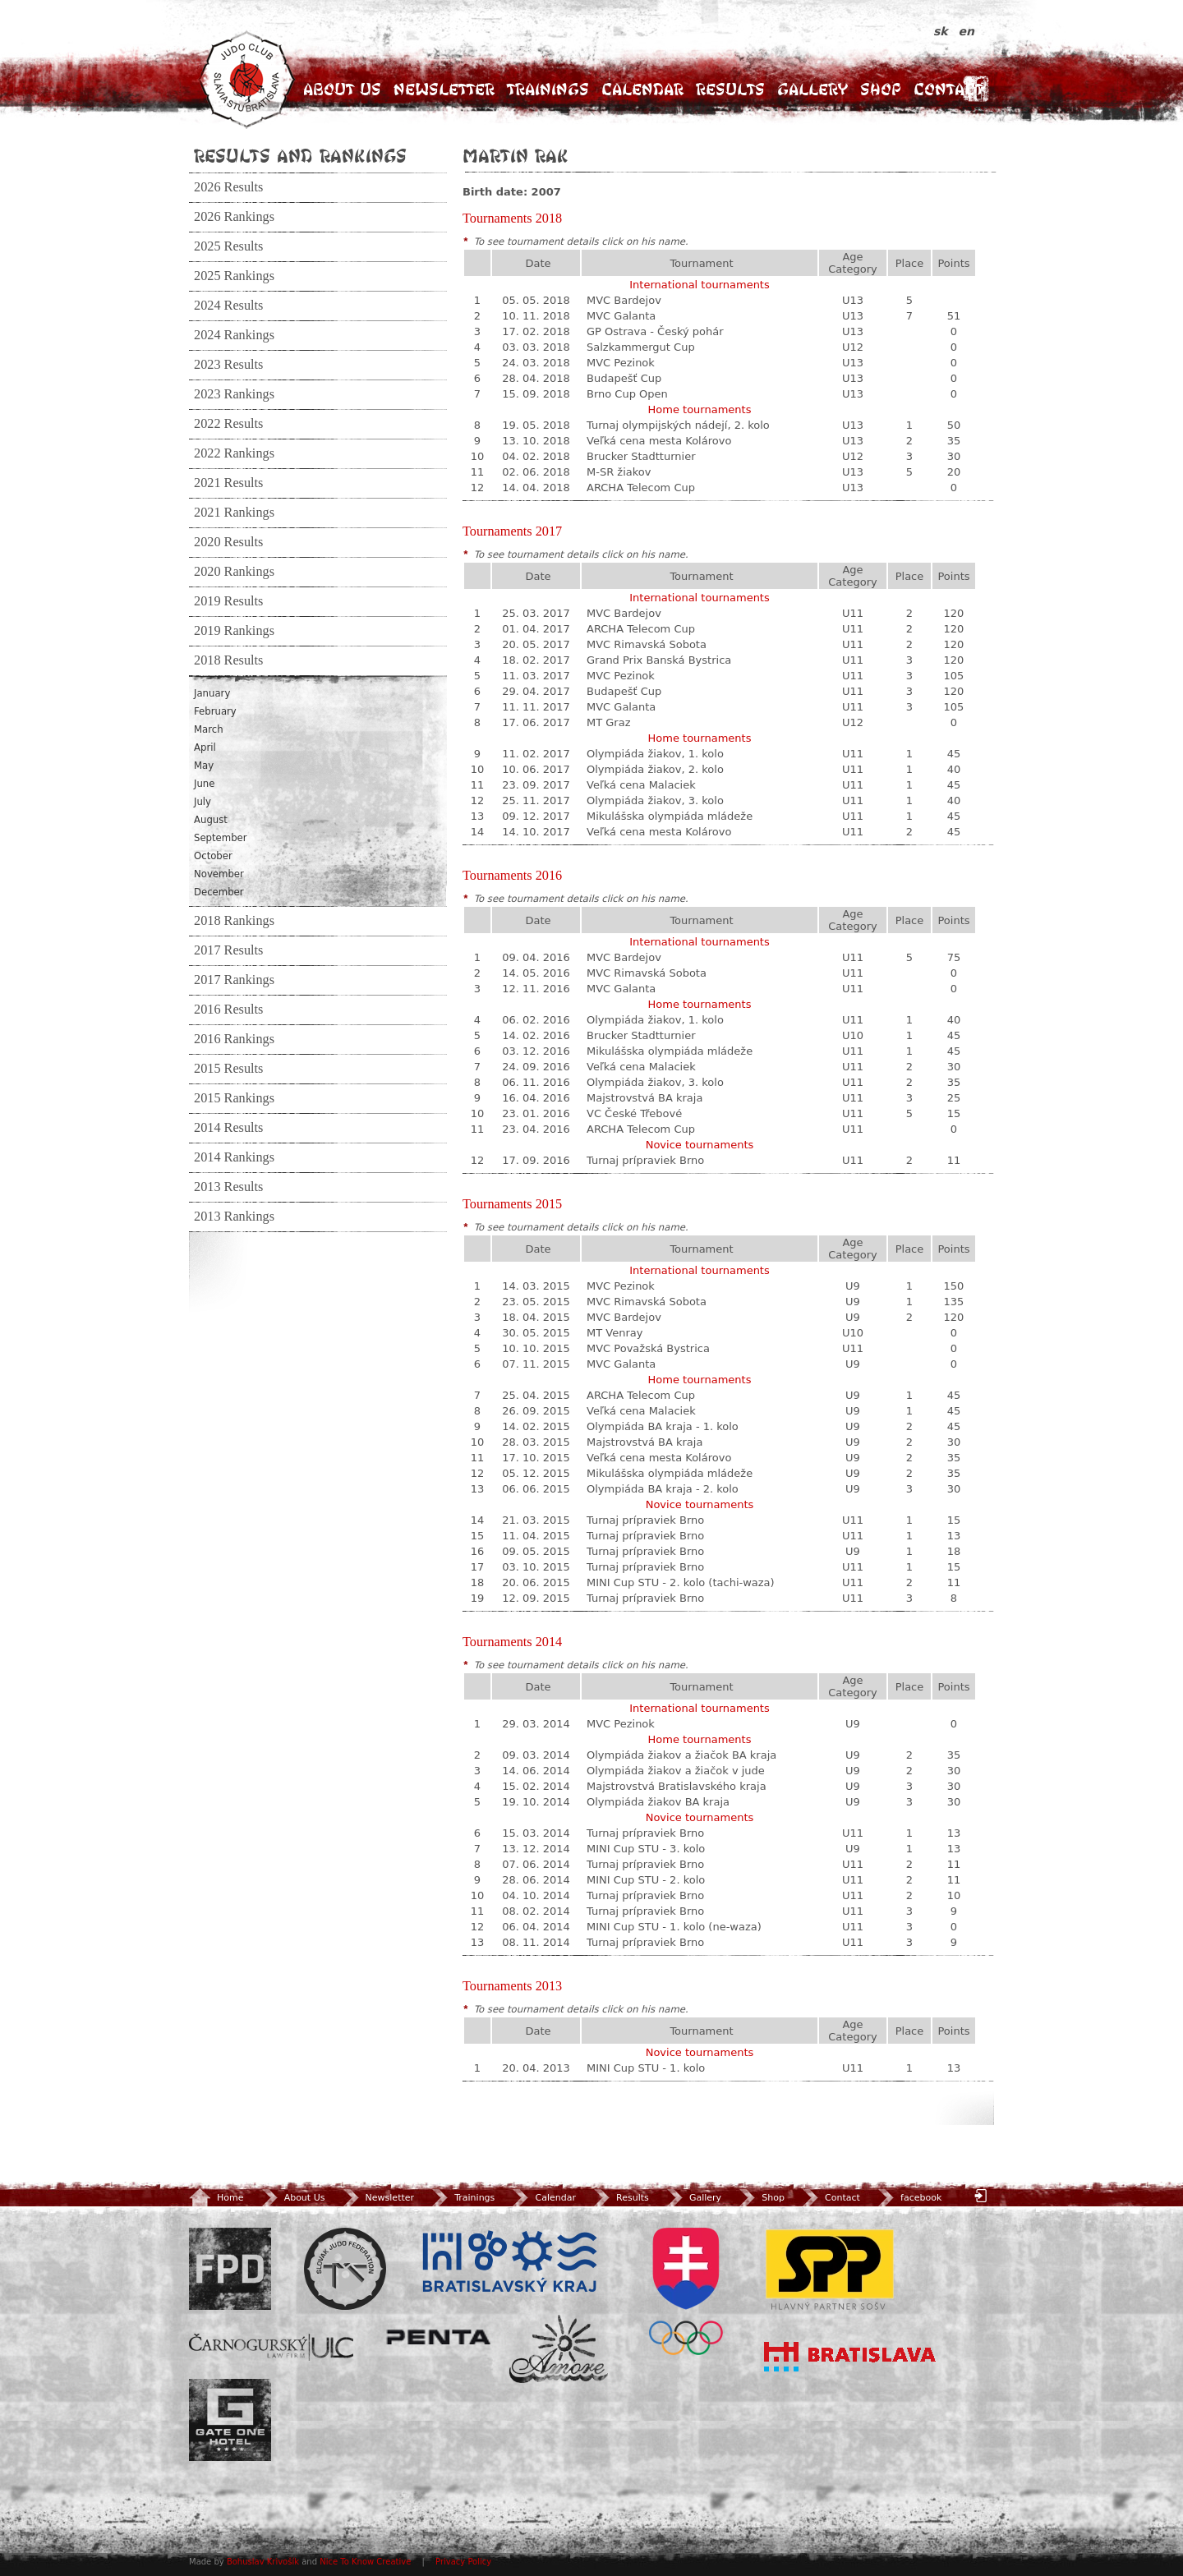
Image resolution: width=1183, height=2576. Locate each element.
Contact (948, 89)
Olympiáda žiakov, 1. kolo (655, 754)
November (219, 874)
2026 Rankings (234, 216)
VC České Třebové (634, 1113)
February (215, 711)
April (205, 747)
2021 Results (228, 483)
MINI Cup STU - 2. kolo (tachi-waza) (681, 1582)
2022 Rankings (234, 453)
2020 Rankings (234, 571)
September (220, 838)
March (208, 729)
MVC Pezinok (621, 362)
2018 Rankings (234, 920)
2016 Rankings (234, 1039)
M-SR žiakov (619, 472)
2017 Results (228, 950)
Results (730, 89)
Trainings (548, 89)
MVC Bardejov (624, 300)
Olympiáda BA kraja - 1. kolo (663, 1426)
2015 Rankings (234, 1098)
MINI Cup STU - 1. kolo (646, 2068)
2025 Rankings (234, 276)
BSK (509, 2262)
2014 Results (228, 1127)
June (204, 783)
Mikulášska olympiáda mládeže (670, 816)
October (213, 856)
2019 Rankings (234, 630)
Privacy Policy (463, 2561)
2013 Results (228, 1187)
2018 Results (228, 660)
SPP (829, 2269)
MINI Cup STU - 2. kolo (646, 1880)
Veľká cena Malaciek (641, 785)
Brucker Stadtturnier (641, 456)
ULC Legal (271, 2347)
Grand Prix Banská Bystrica (659, 660)
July (202, 801)
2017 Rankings (234, 980)
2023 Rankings (234, 394)
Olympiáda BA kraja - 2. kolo (663, 1489)
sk (942, 31)
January (212, 693)
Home (216, 2197)
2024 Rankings (234, 335)
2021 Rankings (234, 512)
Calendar (642, 89)
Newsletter (444, 89)
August (211, 820)
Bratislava (850, 2356)
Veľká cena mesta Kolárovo (659, 441)
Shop (880, 89)
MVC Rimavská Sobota (647, 644)
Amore (558, 2349)
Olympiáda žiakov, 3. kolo (655, 800)
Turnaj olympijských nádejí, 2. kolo (678, 425)
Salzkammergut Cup (641, 347)
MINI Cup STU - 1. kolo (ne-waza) (674, 1926)
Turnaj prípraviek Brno (645, 1160)
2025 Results (228, 246)
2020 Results (228, 542)
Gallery (812, 89)
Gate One (230, 2420)
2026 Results (228, 187)
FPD (230, 2269)
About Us (342, 89)
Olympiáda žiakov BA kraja (658, 1802)
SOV (686, 2291)
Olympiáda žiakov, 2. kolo (655, 769)
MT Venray (614, 1333)
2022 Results (228, 423)
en (966, 31)
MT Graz (609, 722)
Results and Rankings (300, 155)
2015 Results (228, 1068)
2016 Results (228, 1009)
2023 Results (228, 364)
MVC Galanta (621, 316)
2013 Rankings (234, 1216)
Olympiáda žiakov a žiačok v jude (676, 1770)
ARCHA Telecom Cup (641, 487)
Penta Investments (438, 2337)
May (204, 765)
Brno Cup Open (627, 394)
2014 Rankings (234, 1157)
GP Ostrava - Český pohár (655, 331)
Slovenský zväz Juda (345, 2269)
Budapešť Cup (624, 378)
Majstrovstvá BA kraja (644, 1098)
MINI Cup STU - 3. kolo (646, 1848)
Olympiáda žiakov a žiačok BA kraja (681, 1755)
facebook (908, 2197)
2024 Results (228, 305)
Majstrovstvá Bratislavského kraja (676, 1786)
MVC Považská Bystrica (648, 1348)
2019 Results (228, 601)
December (219, 892)
